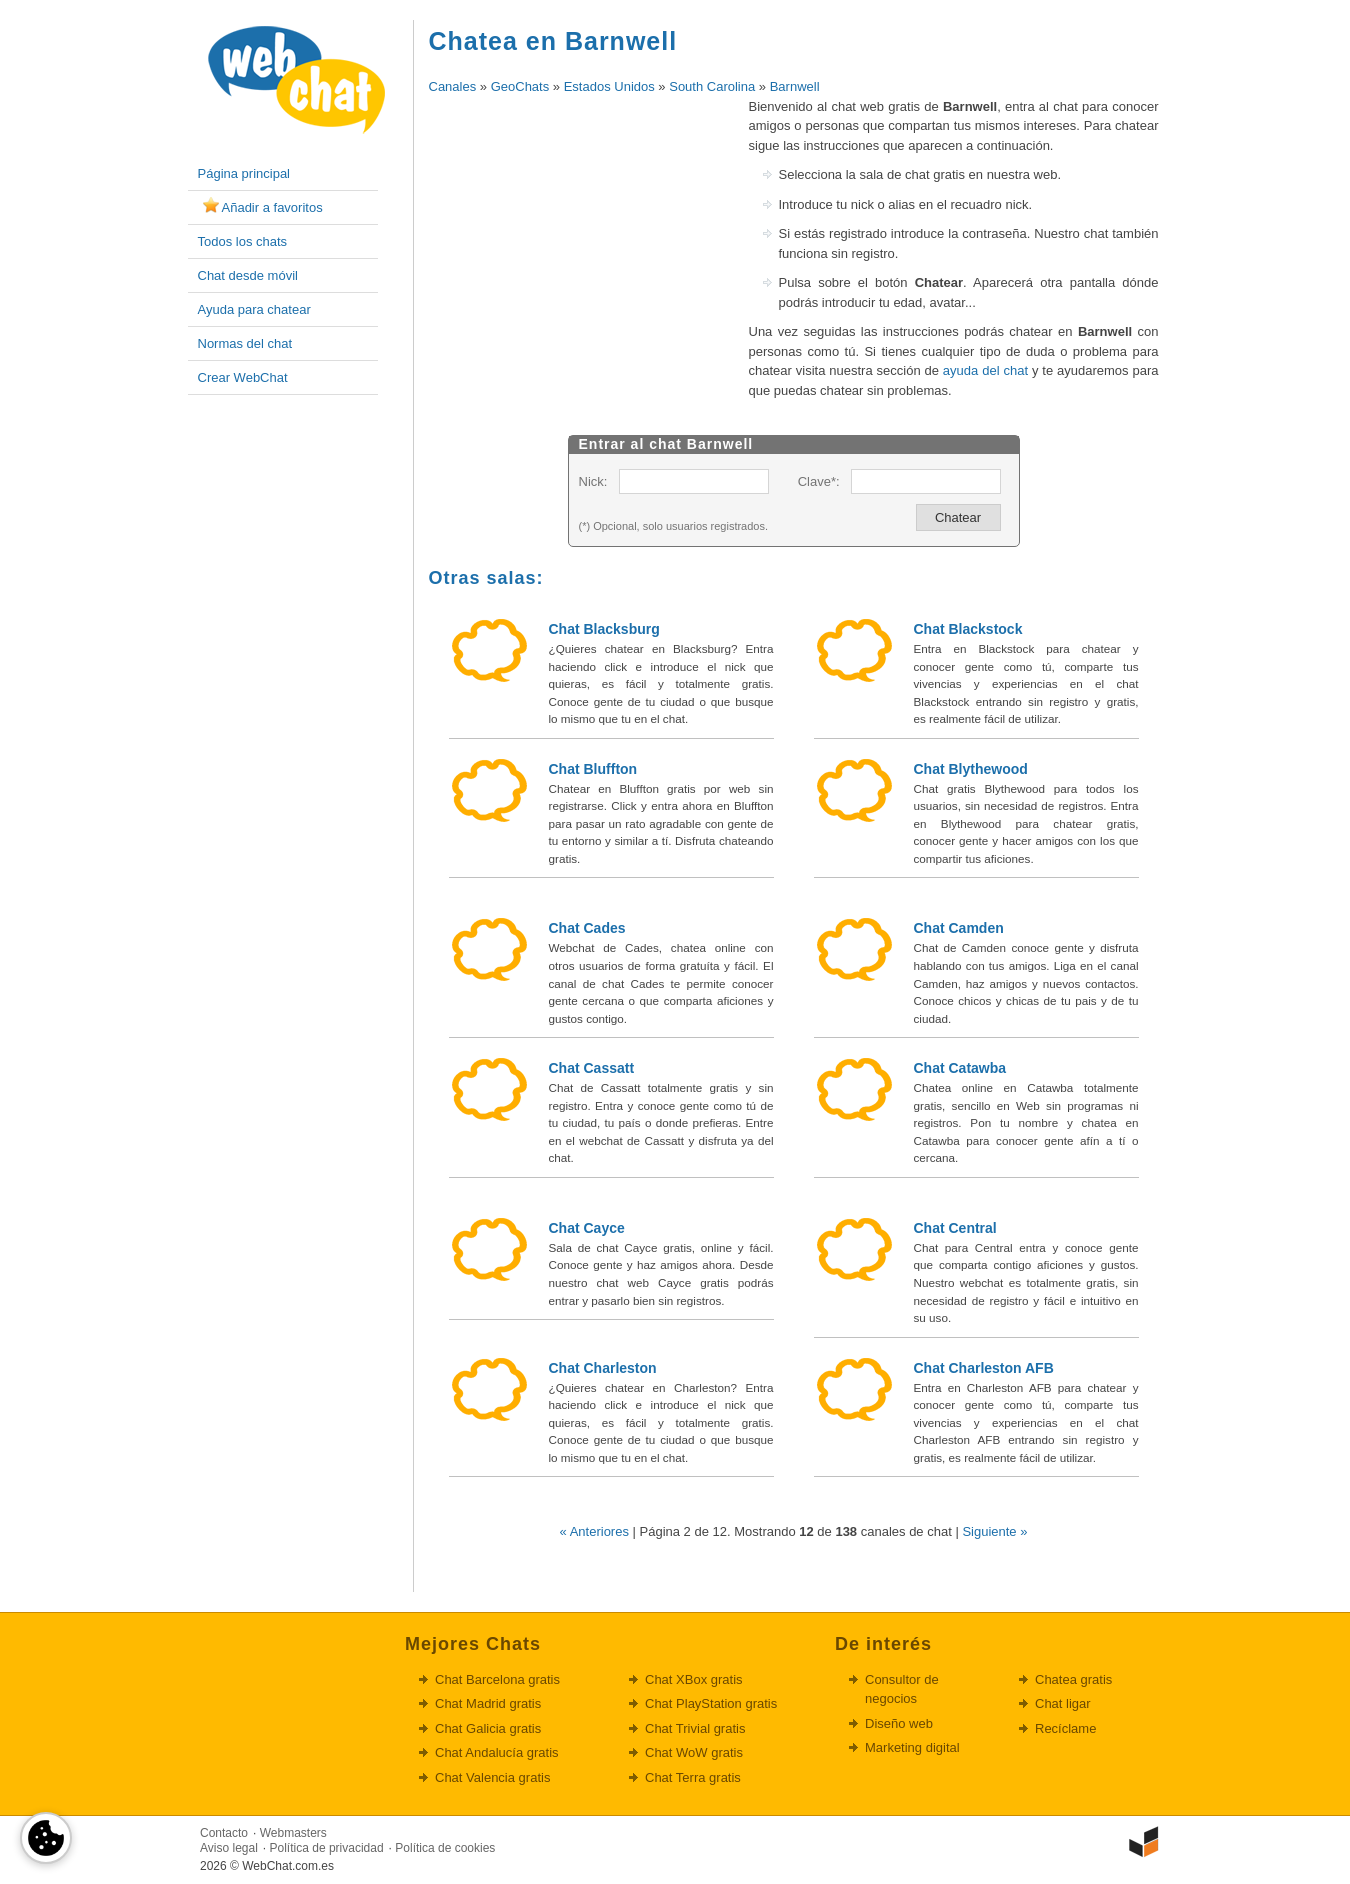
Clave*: (819, 481)
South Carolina (712, 86)
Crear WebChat (243, 377)
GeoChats (520, 86)
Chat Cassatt (592, 1068)
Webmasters (293, 1833)
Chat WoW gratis (694, 1752)
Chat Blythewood (971, 769)
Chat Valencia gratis (492, 1777)
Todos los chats (243, 241)
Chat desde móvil (248, 275)
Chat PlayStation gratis (711, 1703)
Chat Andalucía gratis (497, 1752)
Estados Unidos (609, 86)
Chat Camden (959, 928)
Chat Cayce (587, 1228)
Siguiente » (994, 1531)
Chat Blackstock (968, 629)
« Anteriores (594, 1531)
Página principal (244, 173)
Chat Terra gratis (693, 1777)
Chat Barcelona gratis (497, 1679)
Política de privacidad (327, 1848)
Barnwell (795, 86)
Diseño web (899, 1723)
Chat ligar (1063, 1703)
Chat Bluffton (593, 769)
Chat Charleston (603, 1368)
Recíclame (1065, 1728)
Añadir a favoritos (272, 207)
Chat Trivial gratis (695, 1728)
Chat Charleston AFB (984, 1368)
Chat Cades (587, 928)
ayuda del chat (985, 370)
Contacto (224, 1833)
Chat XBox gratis (694, 1679)
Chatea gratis (1073, 1679)
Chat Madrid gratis (488, 1703)
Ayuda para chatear (254, 309)
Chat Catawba (960, 1068)
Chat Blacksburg (604, 629)
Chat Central (955, 1228)
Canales (453, 86)
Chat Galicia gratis (488, 1728)
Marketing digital (912, 1747)
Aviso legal (229, 1848)
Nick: (593, 481)
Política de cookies (445, 1848)
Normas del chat (245, 343)
